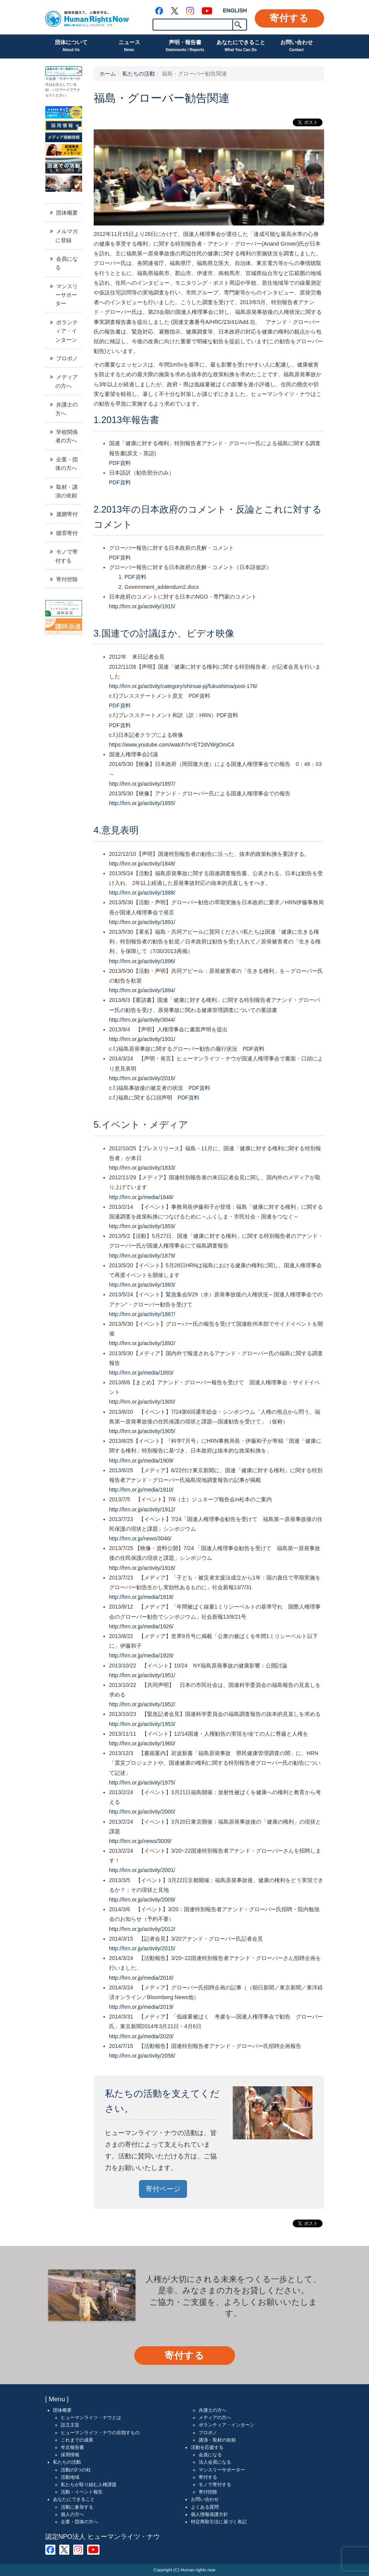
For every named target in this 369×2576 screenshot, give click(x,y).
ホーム (108, 74)
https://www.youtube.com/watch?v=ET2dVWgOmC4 (171, 745)
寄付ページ (163, 2189)
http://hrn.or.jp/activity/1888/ (142, 893)
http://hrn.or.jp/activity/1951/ (142, 1675)
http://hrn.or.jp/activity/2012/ (142, 1929)
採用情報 (70, 2454)
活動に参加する (77, 2507)
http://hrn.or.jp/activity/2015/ (142, 1948)
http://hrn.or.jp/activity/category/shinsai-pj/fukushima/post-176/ (183, 686)
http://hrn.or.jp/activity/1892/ (142, 1343)
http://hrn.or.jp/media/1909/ (141, 1460)
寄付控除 (67, 579)
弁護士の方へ (66, 408)
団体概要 (67, 213)
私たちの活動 (138, 74)
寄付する (289, 18)
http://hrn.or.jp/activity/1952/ (142, 1704)
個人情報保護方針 (209, 2514)
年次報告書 (72, 2447)
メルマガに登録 (66, 235)
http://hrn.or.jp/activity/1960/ (142, 1743)
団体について (71, 46)
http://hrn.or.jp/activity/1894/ (142, 990)
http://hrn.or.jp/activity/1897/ (142, 784)
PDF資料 (120, 463)
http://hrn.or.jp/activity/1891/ (142, 922)
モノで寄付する (66, 556)
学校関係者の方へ (66, 436)
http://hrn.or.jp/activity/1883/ (142, 1285)
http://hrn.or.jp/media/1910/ (141, 1490)
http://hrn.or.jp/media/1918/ (141, 1597)
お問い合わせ (296, 46)
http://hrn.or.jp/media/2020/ (141, 2036)
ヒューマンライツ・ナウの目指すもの (100, 2432)
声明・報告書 (184, 46)
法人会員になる (215, 2462)
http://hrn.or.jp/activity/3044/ (142, 1020)
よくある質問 (205, 2507)
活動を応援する (207, 2447)
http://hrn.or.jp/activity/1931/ (142, 1039)
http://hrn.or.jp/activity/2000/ (142, 1812)
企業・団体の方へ (66, 463)
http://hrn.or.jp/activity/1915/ (142, 606)
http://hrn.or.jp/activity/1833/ (142, 1168)
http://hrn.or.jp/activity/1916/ (142, 1568)
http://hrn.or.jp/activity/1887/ (142, 1314)
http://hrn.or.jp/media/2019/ (141, 2007)
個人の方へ (72, 2514)
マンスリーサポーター (66, 295)
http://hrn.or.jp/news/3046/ (140, 1538)
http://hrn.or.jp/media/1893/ (141, 1373)
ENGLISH (235, 10)
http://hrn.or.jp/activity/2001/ (142, 1870)
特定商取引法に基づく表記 (219, 2521)
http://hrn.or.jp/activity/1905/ (142, 1431)
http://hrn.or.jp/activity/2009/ (142, 1899)
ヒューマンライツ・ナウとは (91, 2417)
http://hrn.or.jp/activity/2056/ (142, 2056)
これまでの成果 (77, 2440)
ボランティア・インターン (66, 331)
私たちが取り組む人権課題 (89, 2484)
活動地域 (70, 2477)
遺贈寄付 (67, 514)
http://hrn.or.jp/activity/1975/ (142, 1782)
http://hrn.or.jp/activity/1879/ (142, 1256)
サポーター (68, 79)
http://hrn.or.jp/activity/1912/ (142, 1509)
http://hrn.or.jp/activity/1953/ (142, 1724)
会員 (52, 79)
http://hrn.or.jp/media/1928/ (141, 1655)
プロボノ (67, 358)
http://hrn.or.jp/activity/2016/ (142, 1078)
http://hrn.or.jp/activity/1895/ (142, 803)
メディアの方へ (66, 381)
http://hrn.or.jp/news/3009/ (140, 1841)
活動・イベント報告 (82, 2492)
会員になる (66, 263)
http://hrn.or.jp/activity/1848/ (142, 863)
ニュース (129, 46)
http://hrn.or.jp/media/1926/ (141, 1626)
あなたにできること (240, 46)
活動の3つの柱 (76, 2470)
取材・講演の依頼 (66, 491)
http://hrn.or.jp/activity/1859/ (142, 1226)
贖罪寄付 (67, 533)
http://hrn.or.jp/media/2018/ (141, 1978)
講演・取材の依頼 (217, 2440)
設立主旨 (70, 2425)
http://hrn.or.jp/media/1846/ (141, 1197)
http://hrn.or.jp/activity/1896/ (142, 961)
